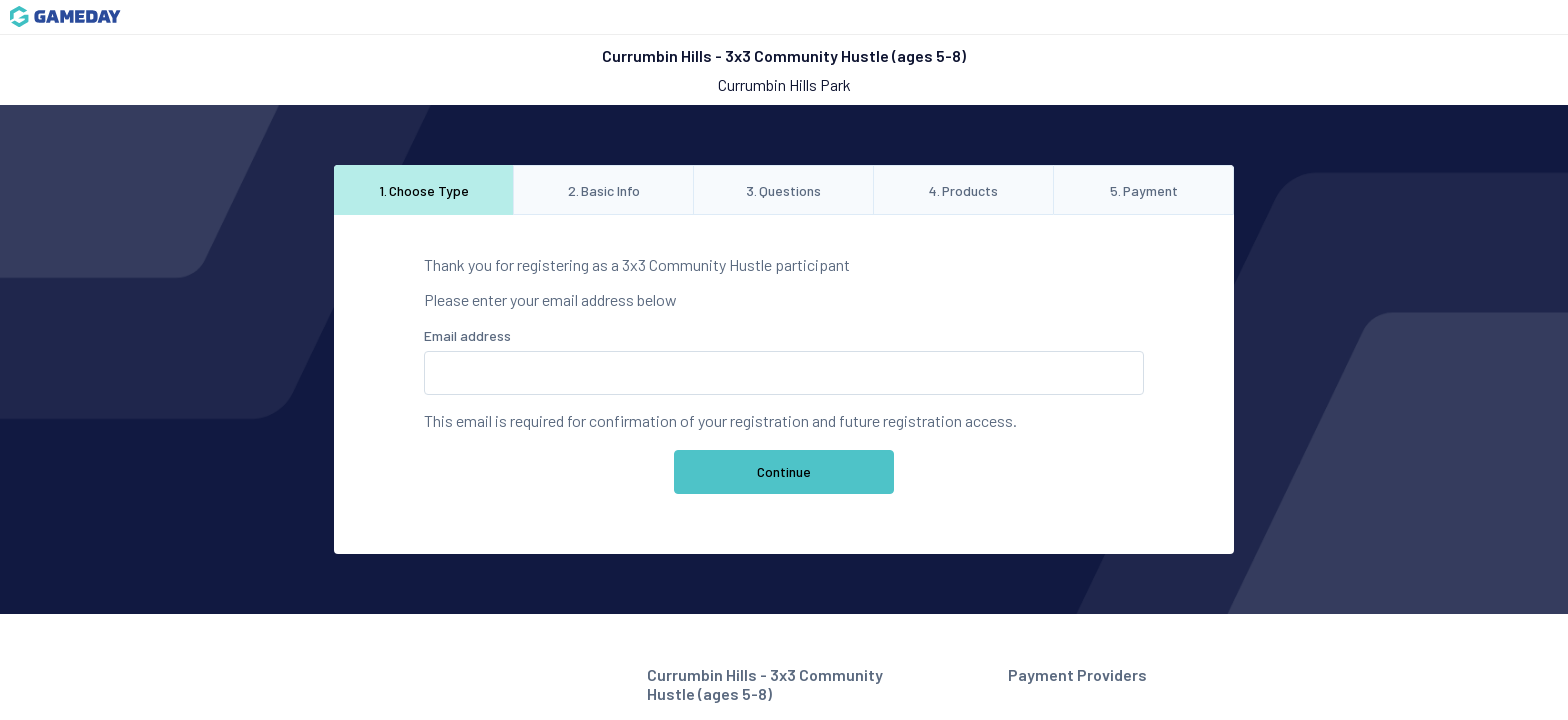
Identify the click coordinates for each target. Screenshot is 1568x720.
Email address (467, 335)
